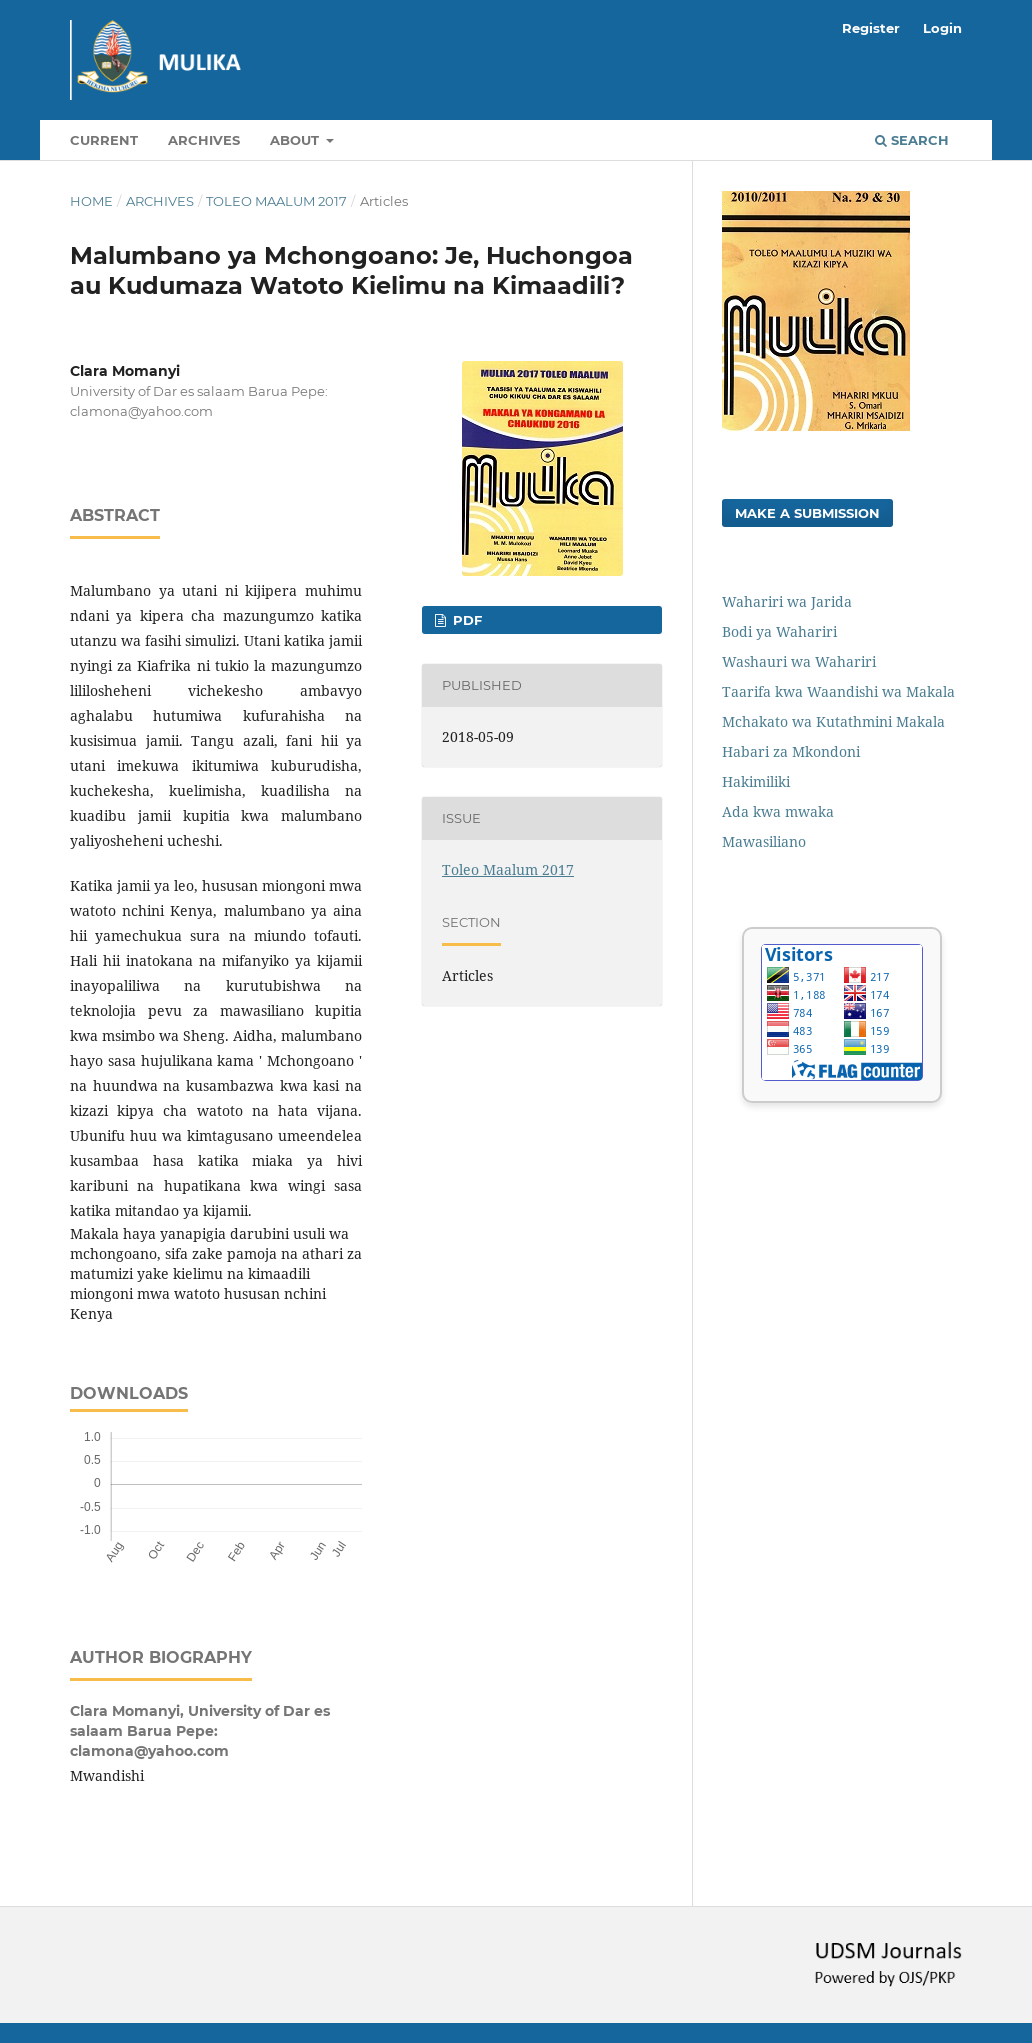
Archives (204, 140)
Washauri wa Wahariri (799, 661)
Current (104, 140)
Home (91, 201)
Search (912, 140)
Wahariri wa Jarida (787, 601)
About (296, 140)
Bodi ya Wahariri (779, 631)
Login (942, 28)
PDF (465, 620)
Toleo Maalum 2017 (276, 201)
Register (871, 28)
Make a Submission (807, 513)
